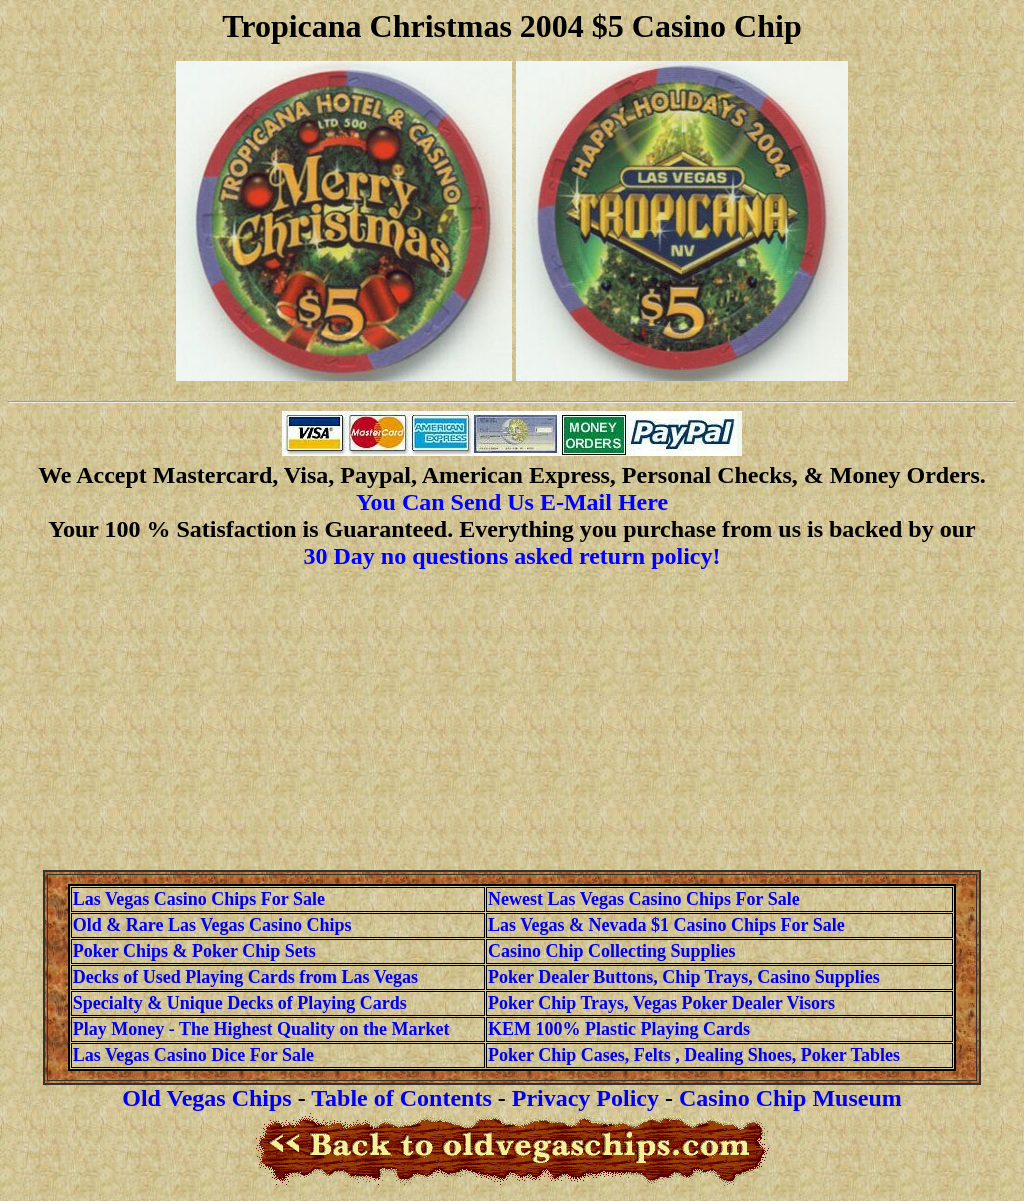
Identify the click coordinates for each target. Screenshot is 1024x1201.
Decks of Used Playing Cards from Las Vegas (245, 977)
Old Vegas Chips (206, 1098)
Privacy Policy (585, 1098)
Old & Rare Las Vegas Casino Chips (212, 925)
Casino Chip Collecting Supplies (612, 951)
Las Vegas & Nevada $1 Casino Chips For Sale (666, 925)
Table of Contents (401, 1098)
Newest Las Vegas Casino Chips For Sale (644, 899)
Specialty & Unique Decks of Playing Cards (240, 1003)
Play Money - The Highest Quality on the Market (261, 1029)
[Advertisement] (512, 720)
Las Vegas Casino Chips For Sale (199, 899)
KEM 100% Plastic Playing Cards (619, 1029)
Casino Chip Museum (790, 1098)
